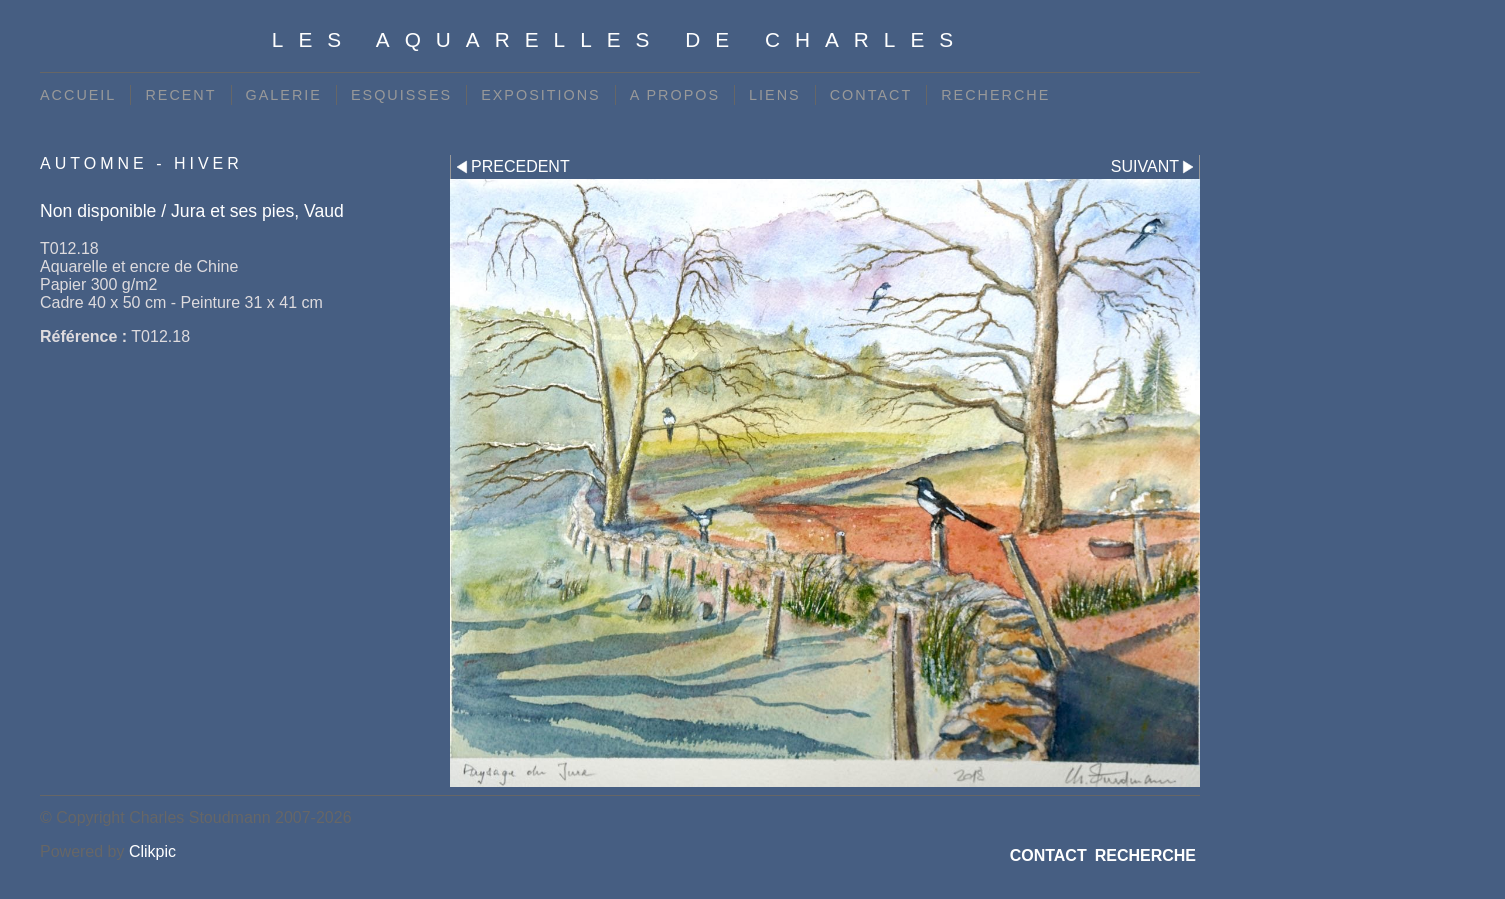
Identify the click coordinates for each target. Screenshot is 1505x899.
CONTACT (871, 95)
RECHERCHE (995, 95)
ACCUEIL (78, 95)
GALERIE (284, 95)
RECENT (180, 95)
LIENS (775, 95)
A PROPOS (675, 95)
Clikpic (152, 851)
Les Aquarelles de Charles (620, 39)
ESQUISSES (401, 95)
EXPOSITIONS (541, 95)
